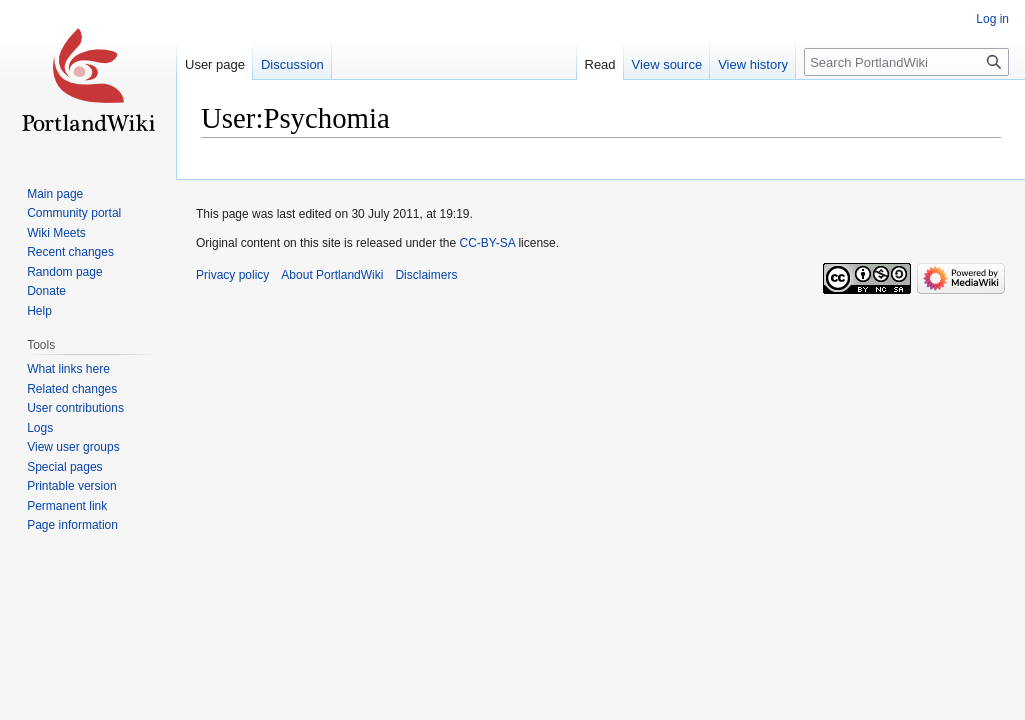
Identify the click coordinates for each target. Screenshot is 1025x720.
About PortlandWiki (332, 275)
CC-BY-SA (487, 243)
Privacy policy (232, 275)
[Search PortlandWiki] (906, 62)
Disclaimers (426, 275)
